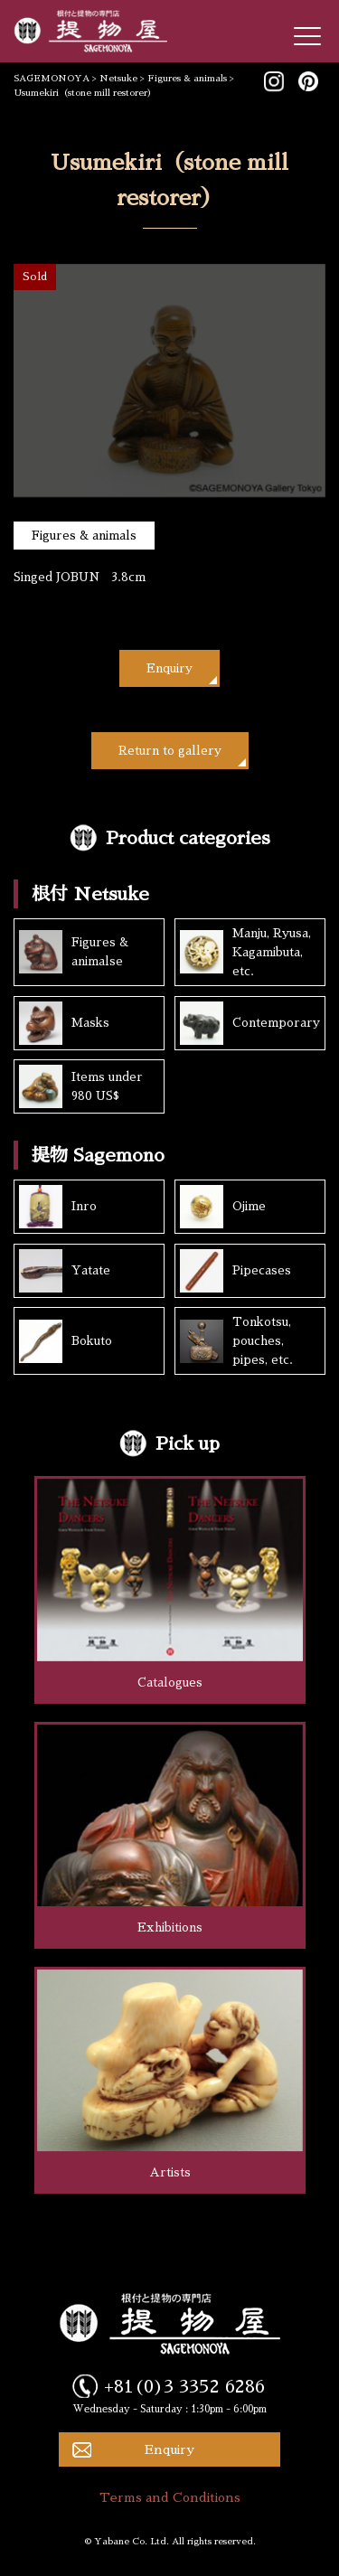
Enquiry (169, 668)
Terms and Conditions (169, 2497)
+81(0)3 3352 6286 (184, 2386)
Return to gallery (169, 751)
